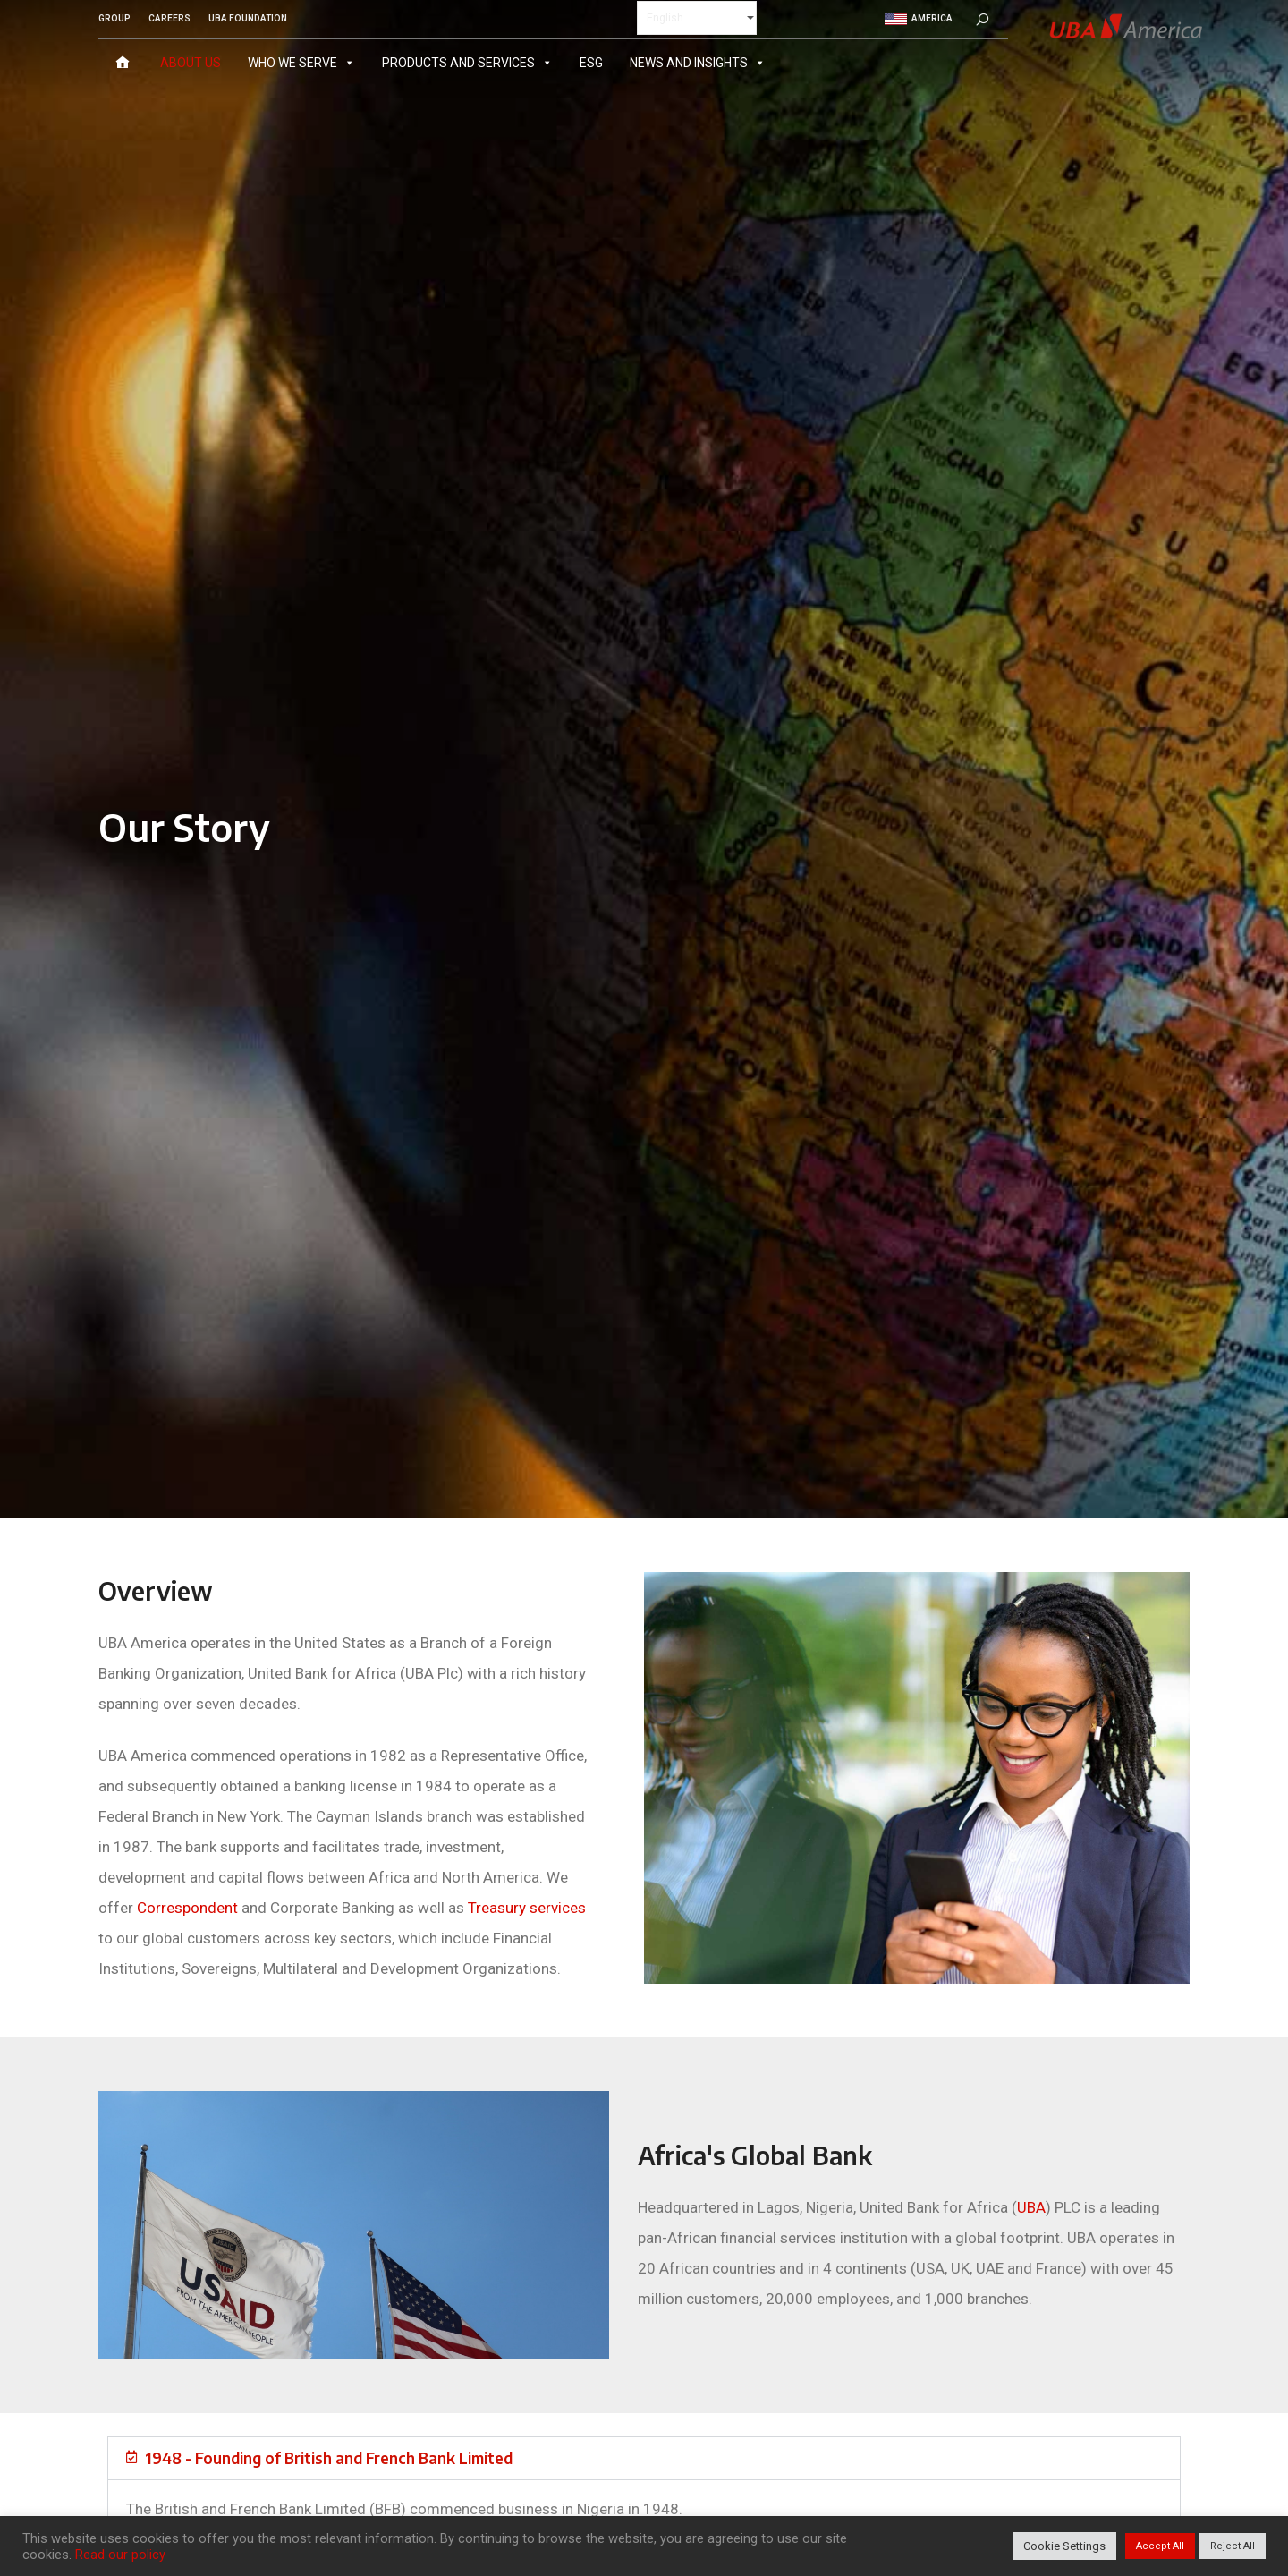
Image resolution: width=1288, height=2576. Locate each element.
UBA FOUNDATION (247, 17)
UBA (1031, 2207)
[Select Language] (697, 17)
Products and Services (467, 61)
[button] (644, 2458)
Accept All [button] (1160, 2546)
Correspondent (187, 1908)
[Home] (122, 61)
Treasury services (527, 1908)
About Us (190, 62)
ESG (591, 62)
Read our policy (120, 2554)
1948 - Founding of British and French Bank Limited (329, 2458)
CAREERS (169, 17)
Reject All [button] (1232, 2546)
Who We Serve (301, 61)
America (919, 18)
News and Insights (698, 61)
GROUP (114, 17)
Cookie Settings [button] (1064, 2546)
